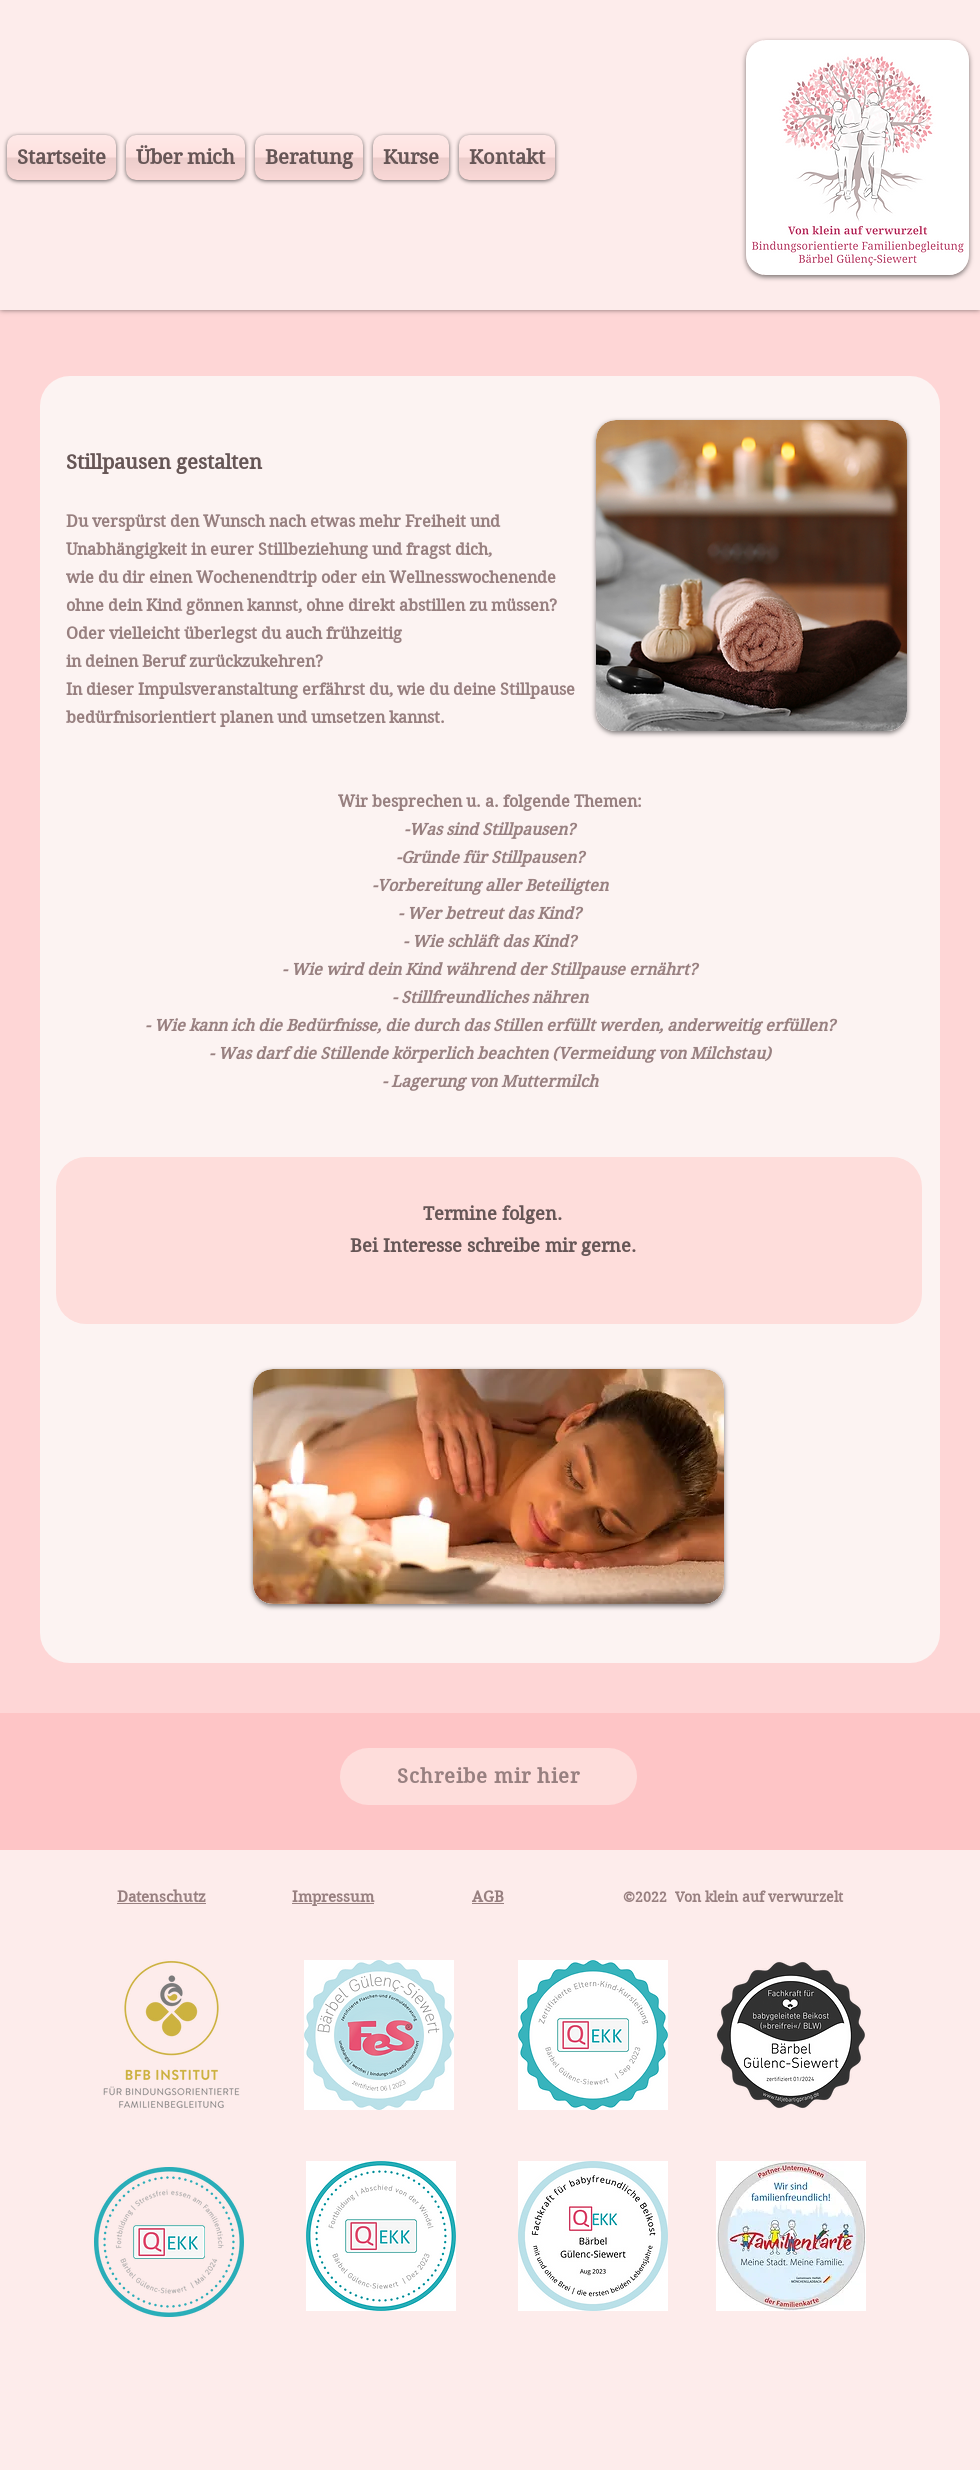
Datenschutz (161, 1897)
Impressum (333, 1897)
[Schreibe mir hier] (488, 1776)
